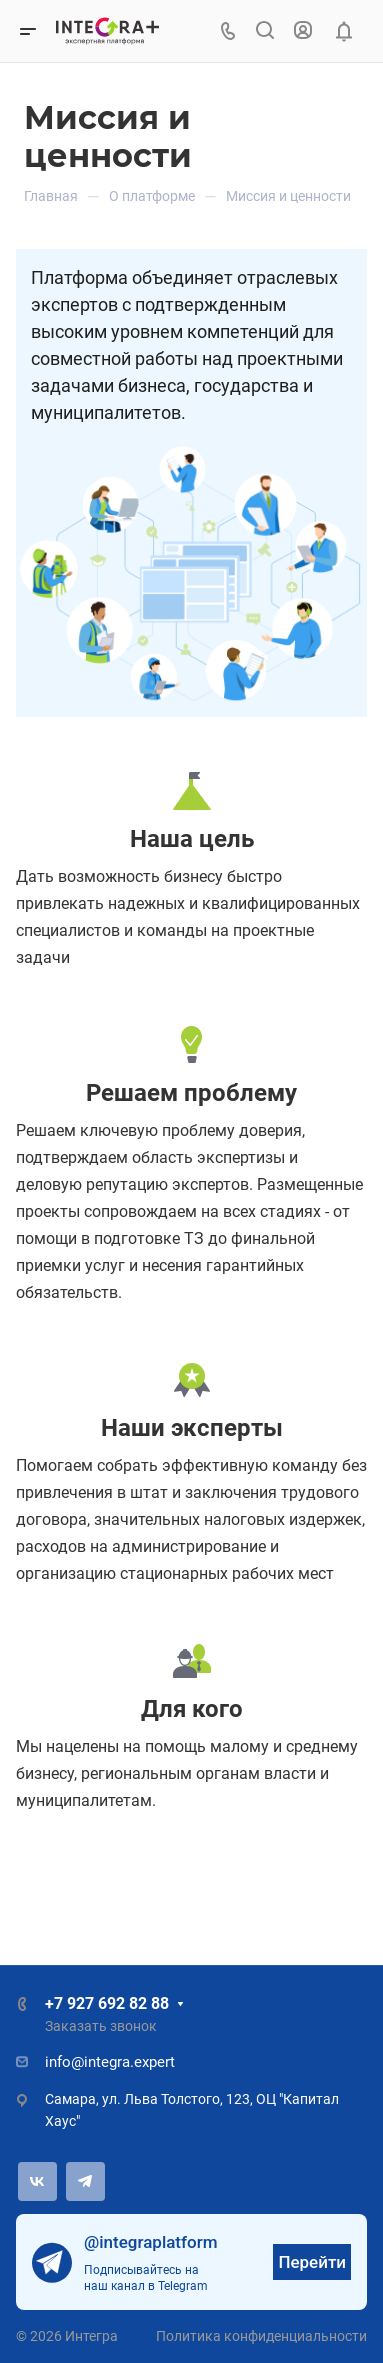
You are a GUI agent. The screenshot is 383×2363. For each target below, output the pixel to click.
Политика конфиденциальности (261, 2336)
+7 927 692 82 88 (107, 2003)
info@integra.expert (110, 2062)
